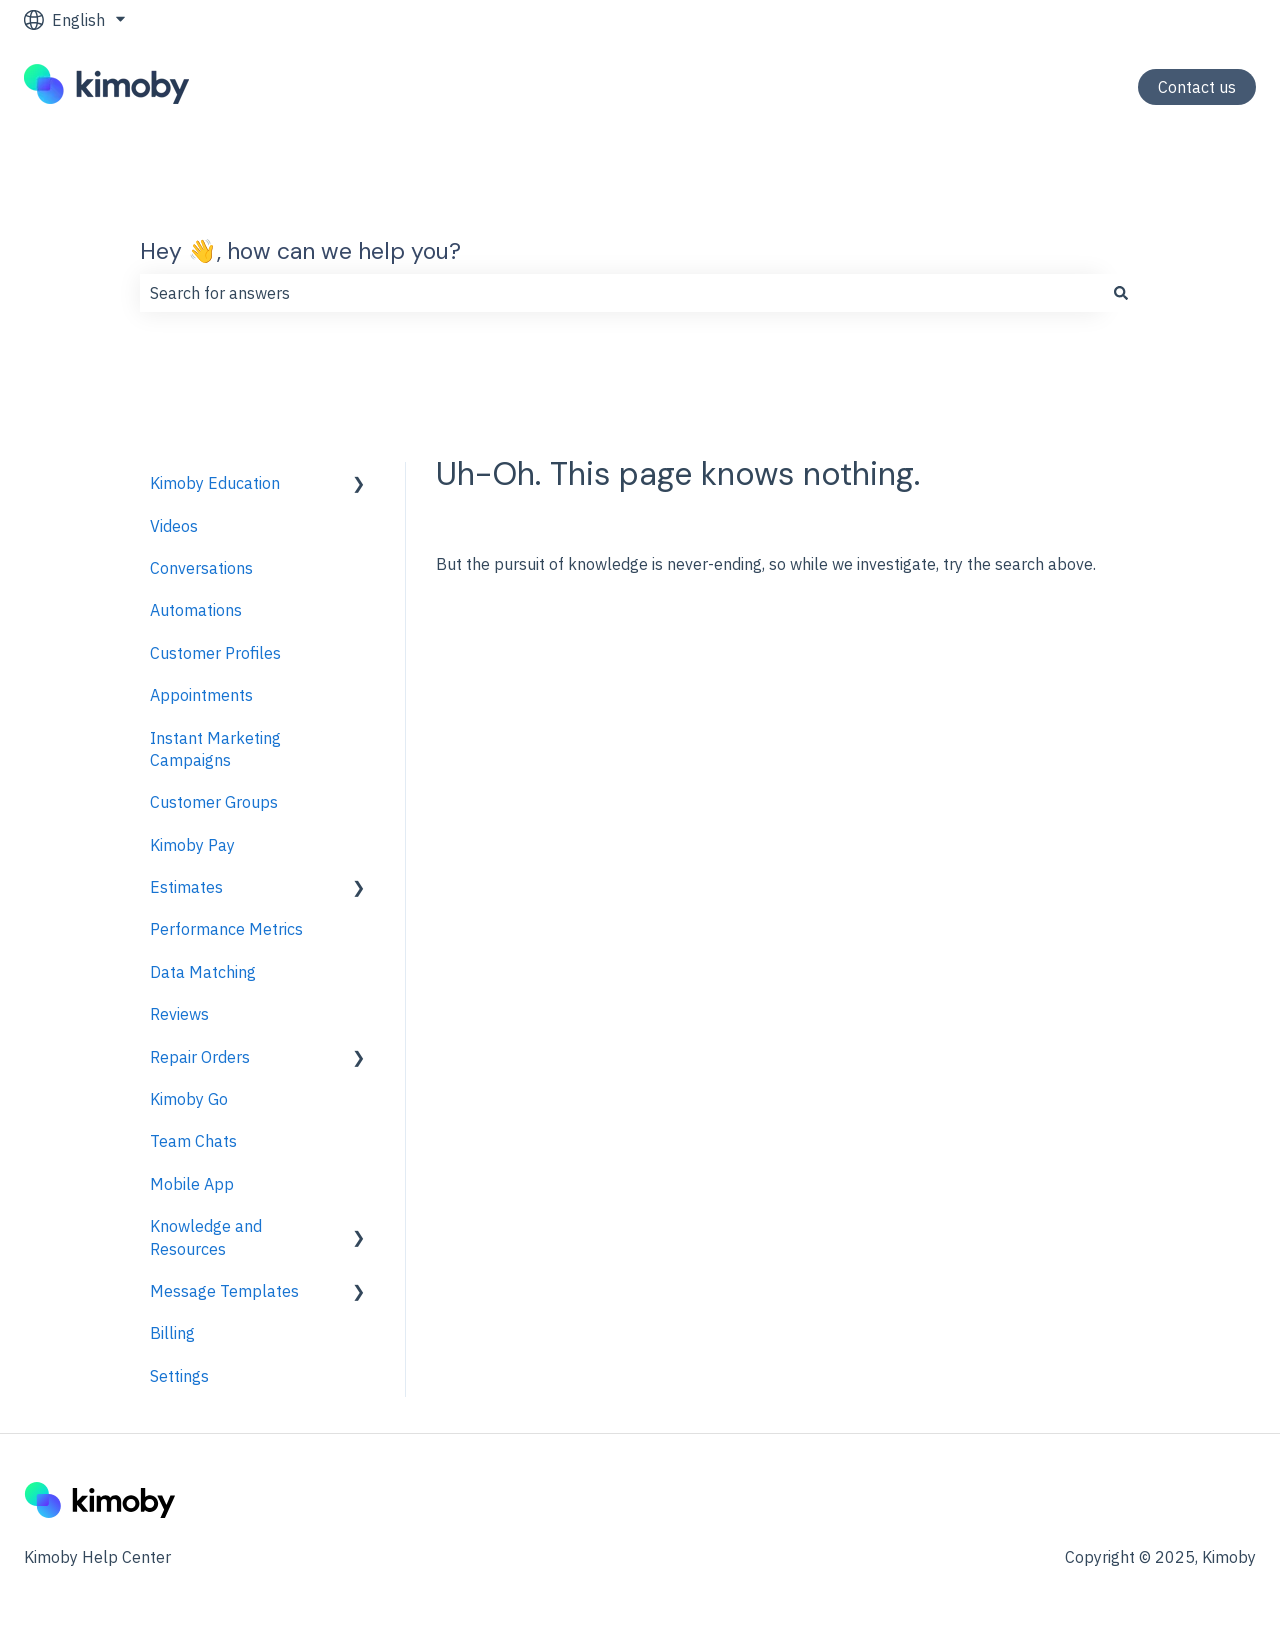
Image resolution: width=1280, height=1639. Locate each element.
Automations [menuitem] (196, 610)
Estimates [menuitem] (186, 887)
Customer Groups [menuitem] (214, 802)
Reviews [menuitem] (179, 1014)
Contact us (1197, 87)
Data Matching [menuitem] (203, 972)
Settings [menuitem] (179, 1376)
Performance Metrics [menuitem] (226, 929)
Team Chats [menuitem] (193, 1141)
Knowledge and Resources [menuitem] (206, 1237)
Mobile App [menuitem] (192, 1184)
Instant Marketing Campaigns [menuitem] (215, 749)
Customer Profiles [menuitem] (215, 653)
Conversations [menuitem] (201, 568)
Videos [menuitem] (174, 526)
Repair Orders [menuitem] (200, 1057)
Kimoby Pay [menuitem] (192, 845)
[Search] (1121, 293)
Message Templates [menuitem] (224, 1291)
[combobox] (621, 293)
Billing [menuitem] (172, 1333)
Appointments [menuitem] (201, 695)
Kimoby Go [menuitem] (189, 1099)
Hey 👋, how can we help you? (300, 251)
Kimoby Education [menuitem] (215, 483)
